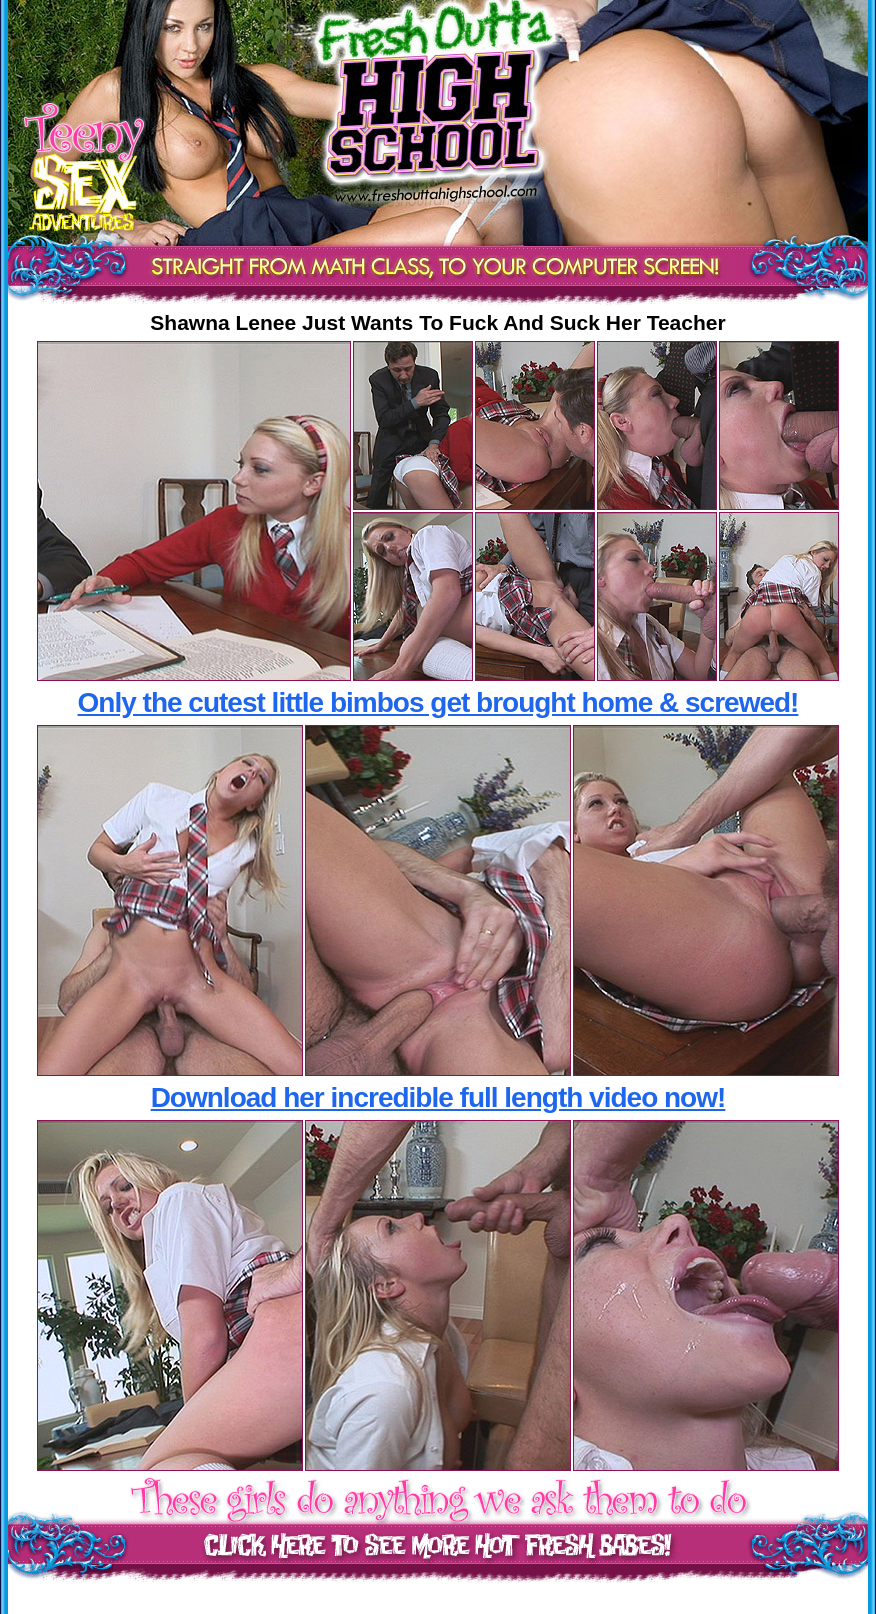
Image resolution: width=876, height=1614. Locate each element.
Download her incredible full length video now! (438, 1097)
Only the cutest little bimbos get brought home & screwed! (438, 702)
